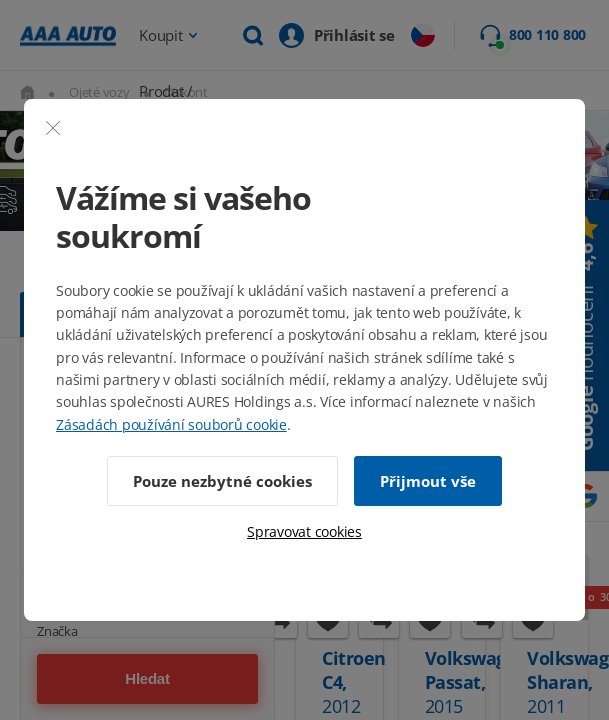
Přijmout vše (428, 481)
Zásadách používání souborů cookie (171, 424)
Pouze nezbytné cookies (222, 481)
